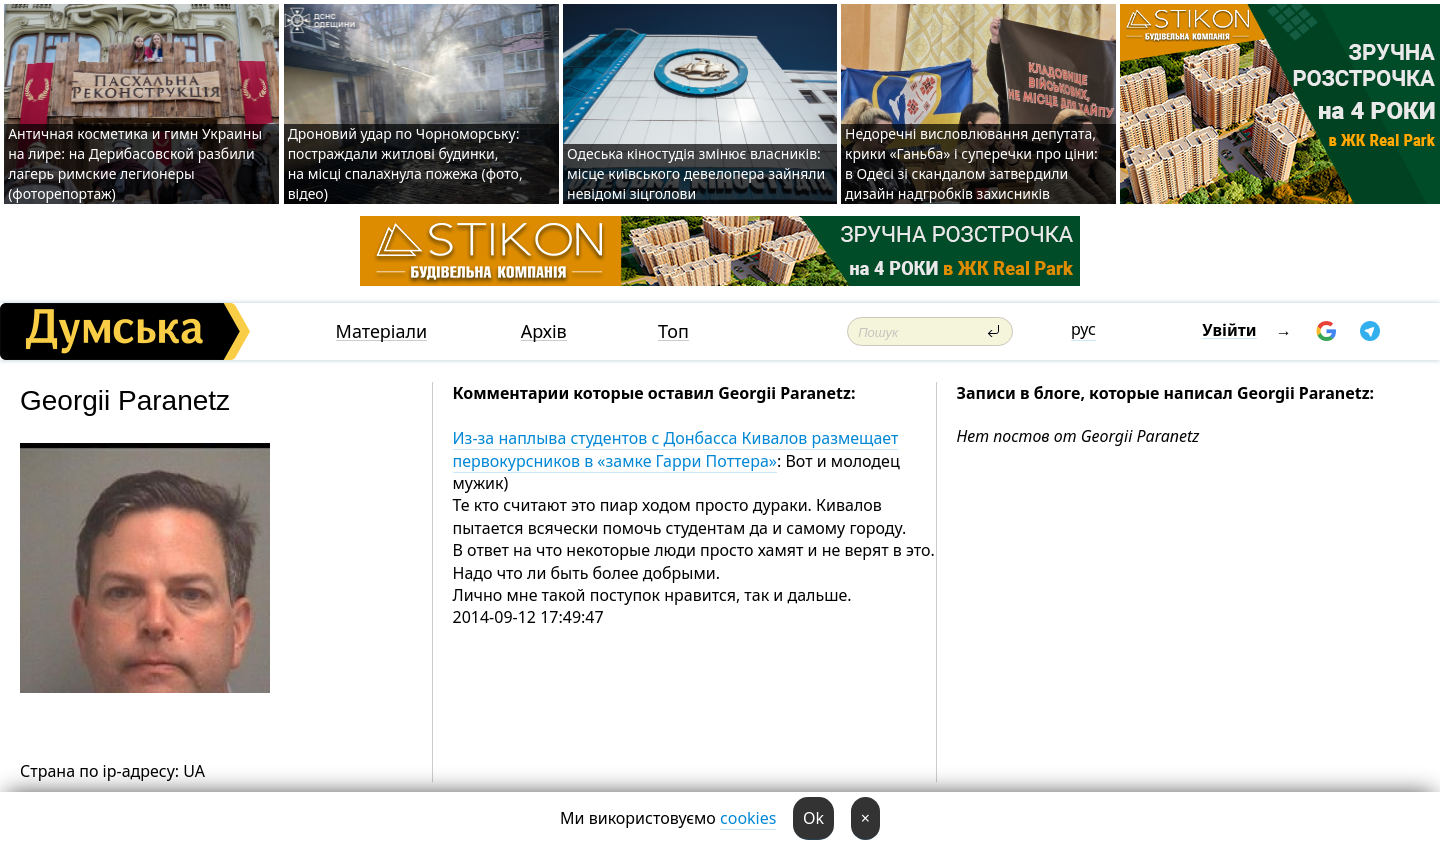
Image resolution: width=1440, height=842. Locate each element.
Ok (813, 818)
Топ (673, 331)
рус (1083, 329)
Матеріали (382, 331)
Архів (544, 331)
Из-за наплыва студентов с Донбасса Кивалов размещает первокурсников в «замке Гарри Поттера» (676, 449)
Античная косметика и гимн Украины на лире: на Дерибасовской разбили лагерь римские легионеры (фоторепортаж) (135, 163)
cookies (748, 818)
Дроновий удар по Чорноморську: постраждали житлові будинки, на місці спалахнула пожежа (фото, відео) (405, 163)
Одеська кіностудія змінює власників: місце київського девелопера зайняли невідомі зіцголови (696, 173)
